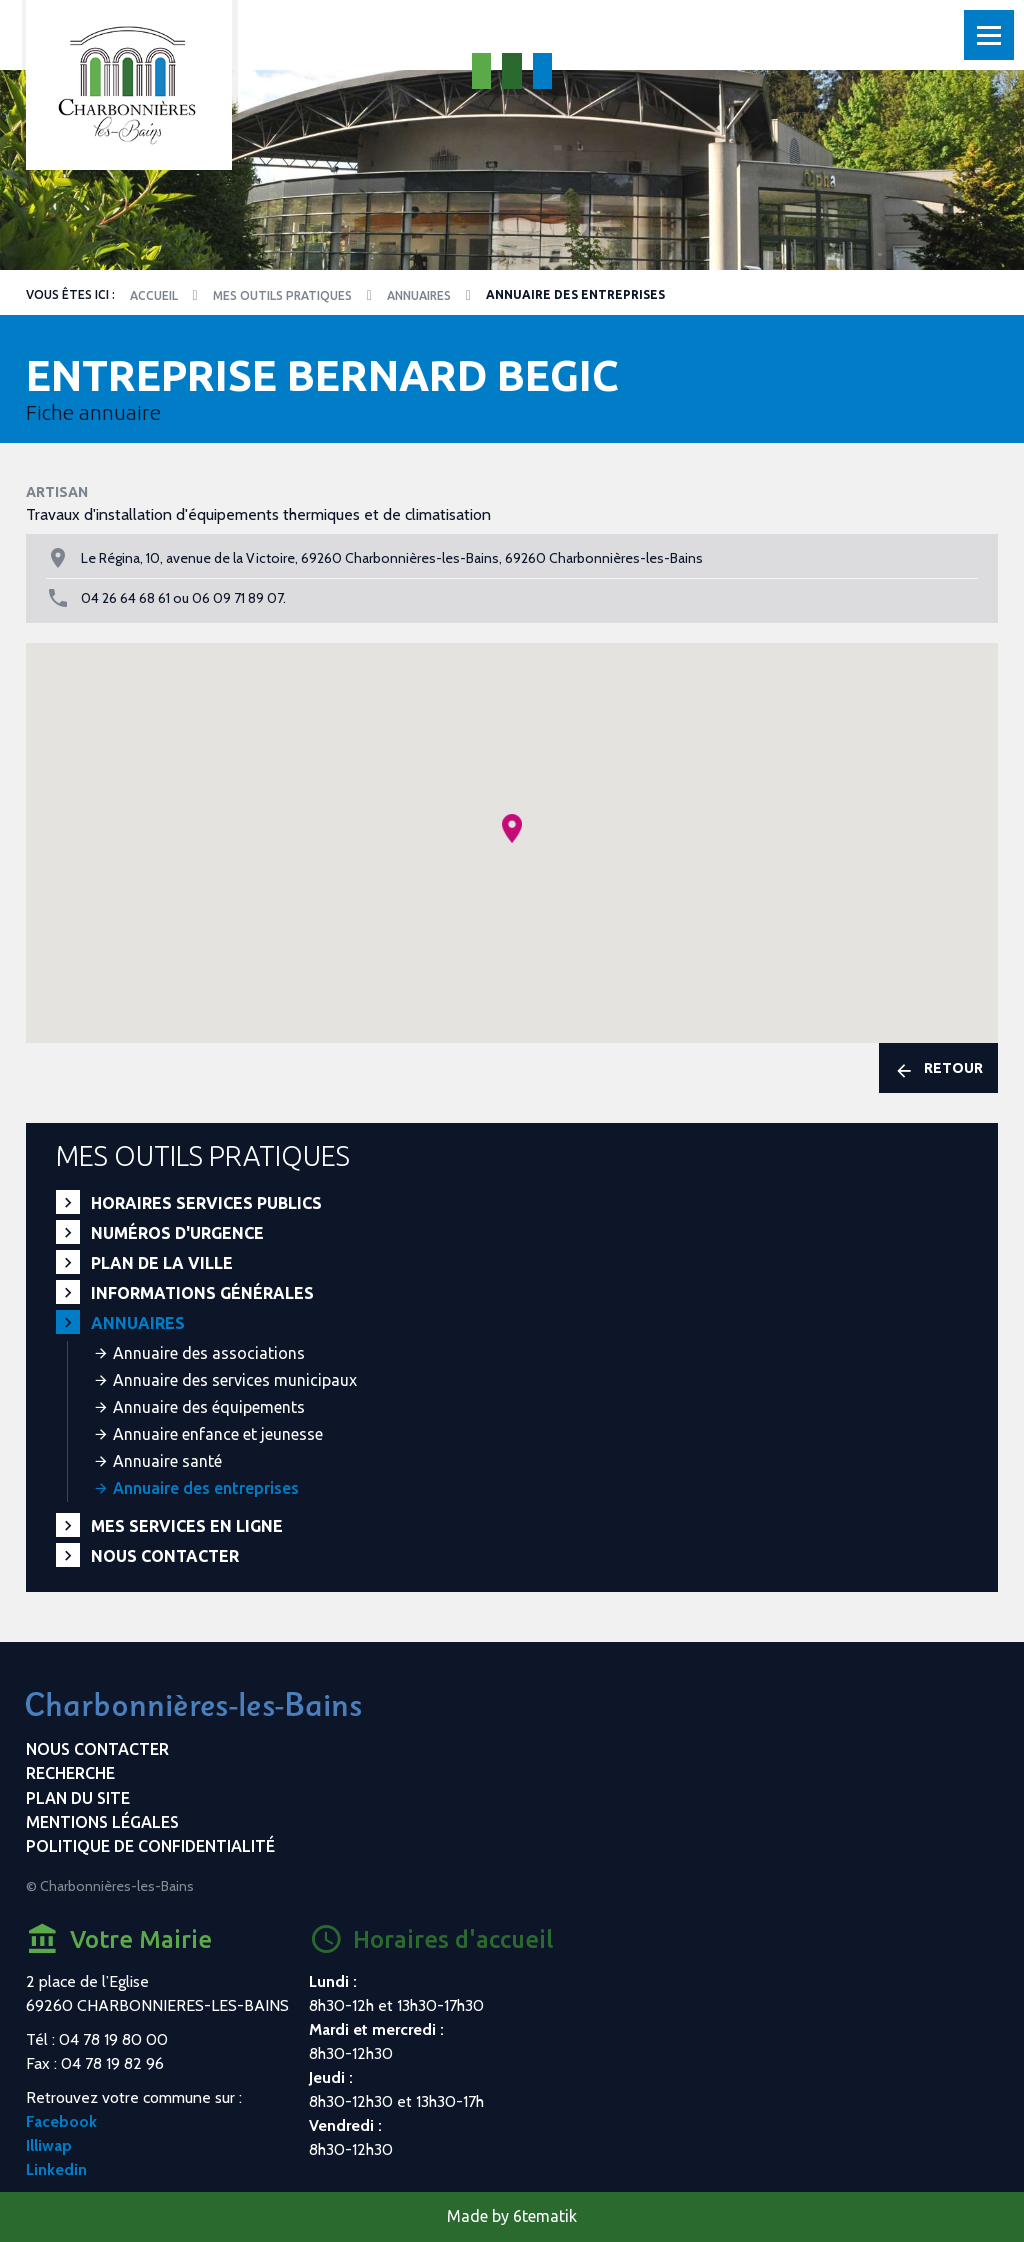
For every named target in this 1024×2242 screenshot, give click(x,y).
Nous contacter (165, 1556)
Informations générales (202, 1293)
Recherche (70, 1773)
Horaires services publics (206, 1203)
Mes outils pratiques (282, 295)
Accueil (154, 295)
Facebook (61, 2121)
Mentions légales (102, 1822)
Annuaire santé (167, 1461)
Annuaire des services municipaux (235, 1380)
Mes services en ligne (187, 1526)
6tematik (545, 2216)
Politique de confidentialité (150, 1846)
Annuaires (419, 295)
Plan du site (78, 1798)
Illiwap (49, 2145)
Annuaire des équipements (209, 1407)
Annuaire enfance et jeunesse (218, 1434)
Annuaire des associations (209, 1353)
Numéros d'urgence (177, 1233)
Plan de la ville (162, 1263)
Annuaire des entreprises (206, 1488)
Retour (938, 1070)
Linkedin (56, 2169)
